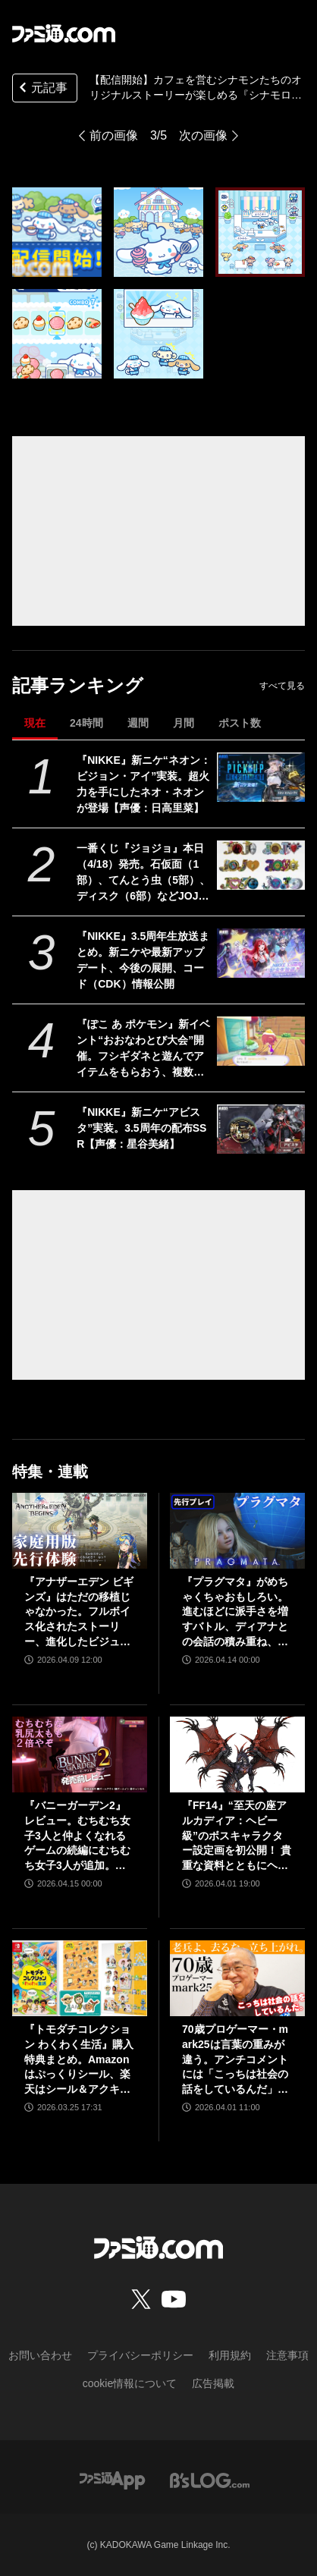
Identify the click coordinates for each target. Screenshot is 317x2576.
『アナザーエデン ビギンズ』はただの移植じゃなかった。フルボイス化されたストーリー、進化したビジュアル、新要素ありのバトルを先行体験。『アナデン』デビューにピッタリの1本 (78, 1612)
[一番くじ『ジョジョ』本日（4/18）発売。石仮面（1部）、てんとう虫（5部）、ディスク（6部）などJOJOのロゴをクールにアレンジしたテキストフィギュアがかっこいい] (261, 865)
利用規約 (230, 2355)
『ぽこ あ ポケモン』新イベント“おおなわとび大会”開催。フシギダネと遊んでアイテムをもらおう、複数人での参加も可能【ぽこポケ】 (143, 1049)
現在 (35, 723)
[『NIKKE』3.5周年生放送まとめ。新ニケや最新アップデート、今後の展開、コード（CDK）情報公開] (261, 953)
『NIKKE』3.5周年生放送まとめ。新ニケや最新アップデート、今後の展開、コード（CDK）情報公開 (143, 960)
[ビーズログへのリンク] (210, 2479)
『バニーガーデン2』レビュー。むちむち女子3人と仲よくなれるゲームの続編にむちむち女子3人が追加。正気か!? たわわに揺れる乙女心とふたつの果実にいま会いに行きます (78, 1836)
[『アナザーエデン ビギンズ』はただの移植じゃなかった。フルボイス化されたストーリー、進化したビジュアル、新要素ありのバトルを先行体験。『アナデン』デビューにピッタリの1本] (79, 1531)
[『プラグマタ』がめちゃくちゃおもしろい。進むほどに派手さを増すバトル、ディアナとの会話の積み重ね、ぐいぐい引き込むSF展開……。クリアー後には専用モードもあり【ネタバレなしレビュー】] (237, 1531)
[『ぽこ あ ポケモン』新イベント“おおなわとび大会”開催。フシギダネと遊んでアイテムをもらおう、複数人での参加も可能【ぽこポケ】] (261, 1041)
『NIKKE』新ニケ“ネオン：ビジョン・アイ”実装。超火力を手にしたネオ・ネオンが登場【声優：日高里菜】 (144, 784)
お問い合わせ (40, 2355)
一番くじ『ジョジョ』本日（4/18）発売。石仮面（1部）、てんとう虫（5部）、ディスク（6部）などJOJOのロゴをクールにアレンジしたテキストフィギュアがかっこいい (143, 873)
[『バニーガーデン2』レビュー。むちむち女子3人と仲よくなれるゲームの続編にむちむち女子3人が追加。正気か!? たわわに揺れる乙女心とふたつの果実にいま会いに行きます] (79, 1754)
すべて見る (282, 685)
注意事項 (287, 2355)
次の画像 (203, 135)
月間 (183, 723)
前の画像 (113, 135)
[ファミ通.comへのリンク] (63, 33)
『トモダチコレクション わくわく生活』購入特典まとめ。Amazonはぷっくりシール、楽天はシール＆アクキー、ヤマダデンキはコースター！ (78, 2060)
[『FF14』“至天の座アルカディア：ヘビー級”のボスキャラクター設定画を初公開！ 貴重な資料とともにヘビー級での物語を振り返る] (237, 1754)
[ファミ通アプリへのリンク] (112, 2479)
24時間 (86, 723)
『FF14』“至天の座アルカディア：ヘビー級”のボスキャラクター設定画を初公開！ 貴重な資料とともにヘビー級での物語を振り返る (236, 1836)
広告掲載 (213, 2383)
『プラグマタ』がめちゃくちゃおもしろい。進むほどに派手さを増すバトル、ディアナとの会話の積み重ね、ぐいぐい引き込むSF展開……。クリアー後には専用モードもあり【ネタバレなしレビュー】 (235, 1612)
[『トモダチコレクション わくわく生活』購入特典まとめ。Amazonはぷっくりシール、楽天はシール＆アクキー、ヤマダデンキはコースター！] (79, 1978)
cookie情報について (130, 2383)
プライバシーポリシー (140, 2355)
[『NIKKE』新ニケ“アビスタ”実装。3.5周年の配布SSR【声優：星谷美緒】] (261, 1129)
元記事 (41, 89)
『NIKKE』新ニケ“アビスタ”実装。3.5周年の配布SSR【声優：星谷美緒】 (141, 1128)
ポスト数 (239, 723)
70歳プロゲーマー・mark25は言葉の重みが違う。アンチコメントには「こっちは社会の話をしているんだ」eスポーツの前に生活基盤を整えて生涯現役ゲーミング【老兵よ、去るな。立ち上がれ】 (235, 2060)
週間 (138, 723)
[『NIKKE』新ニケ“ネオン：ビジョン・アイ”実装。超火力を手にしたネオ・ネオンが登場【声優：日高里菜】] (261, 777)
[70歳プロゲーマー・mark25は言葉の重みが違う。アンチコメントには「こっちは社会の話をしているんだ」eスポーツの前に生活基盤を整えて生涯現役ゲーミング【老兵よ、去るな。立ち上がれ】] (237, 1978)
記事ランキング (77, 685)
